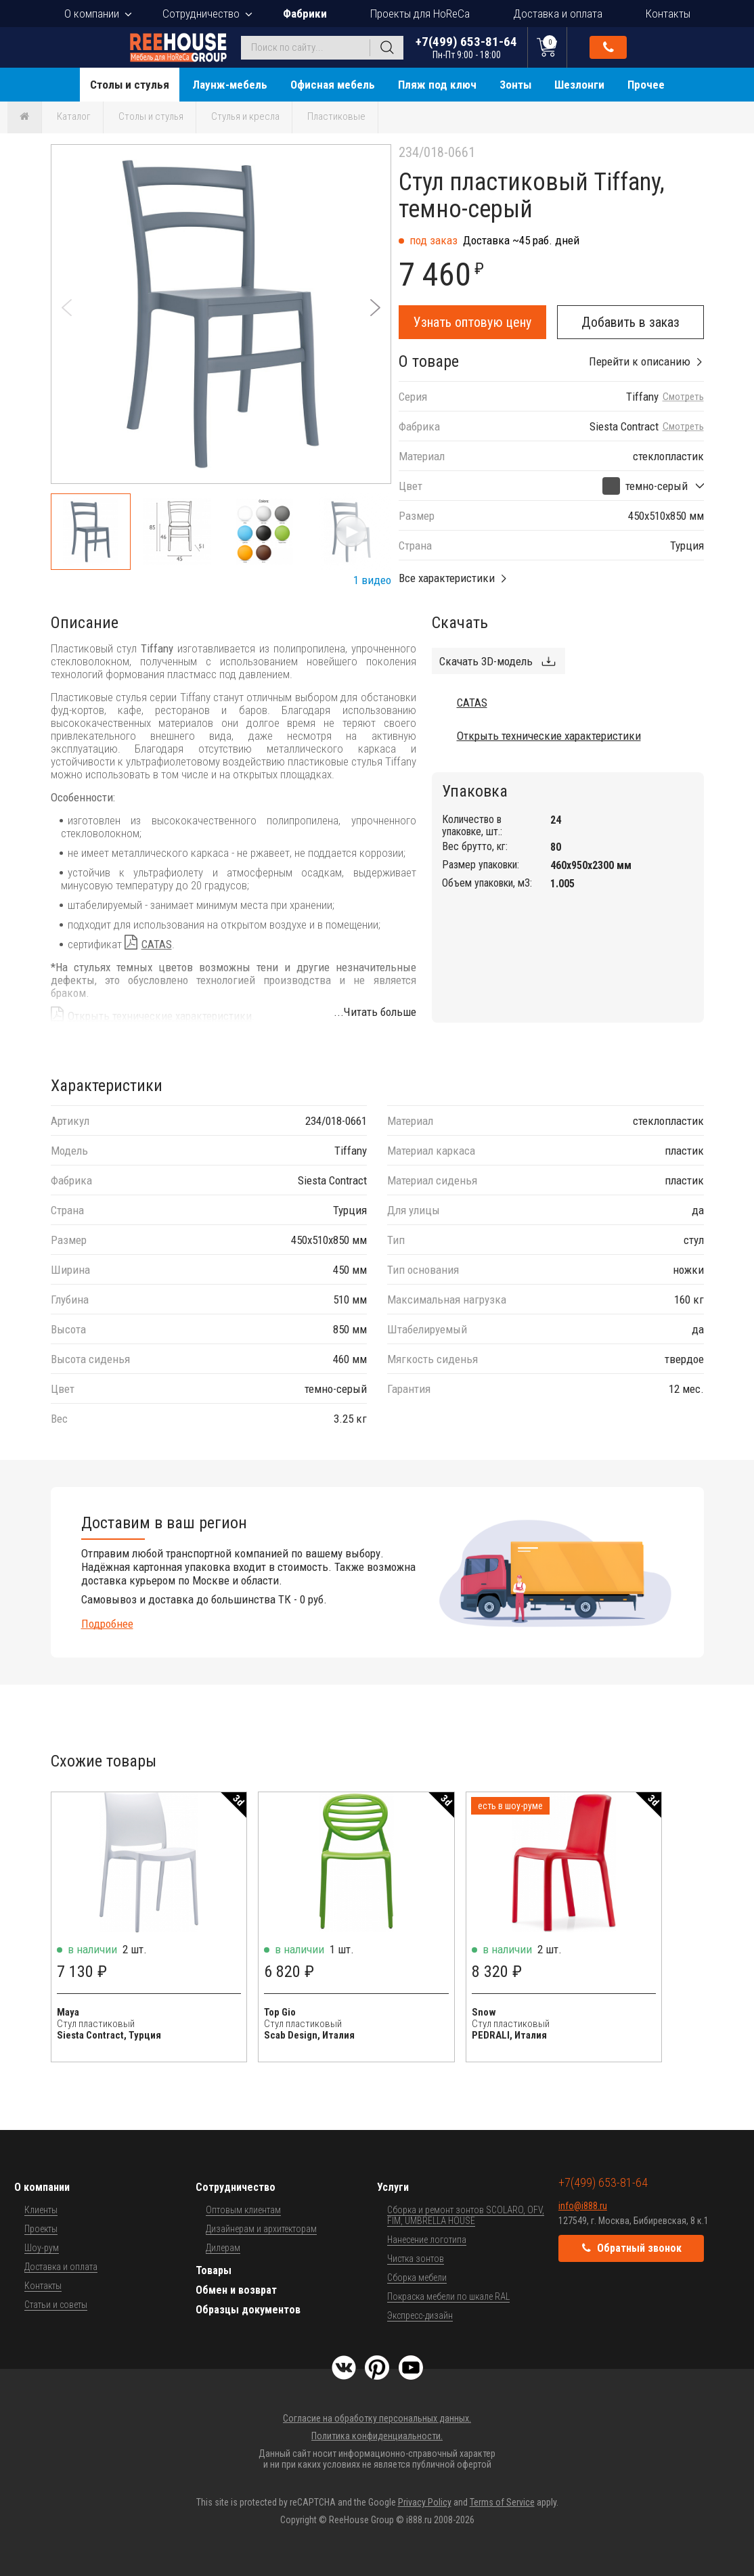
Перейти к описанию (639, 361)
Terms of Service (502, 2502)
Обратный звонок (608, 47)
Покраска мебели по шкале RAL (448, 2296)
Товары (213, 2270)
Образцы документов (248, 2309)
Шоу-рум (41, 2247)
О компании (91, 13)
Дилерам (223, 2247)
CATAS (156, 944)
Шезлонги (579, 84)
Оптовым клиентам (243, 2209)
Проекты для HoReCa (420, 13)
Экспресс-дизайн (420, 2315)
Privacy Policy (424, 2502)
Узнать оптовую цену (472, 322)
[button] (375, 307)
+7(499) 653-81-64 (466, 47)
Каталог (74, 116)
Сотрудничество (201, 13)
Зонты (515, 84)
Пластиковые (336, 116)
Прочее (646, 84)
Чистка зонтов (415, 2258)
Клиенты (41, 2209)
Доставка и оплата (557, 13)
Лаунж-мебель (229, 84)
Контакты (668, 13)
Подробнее (107, 1623)
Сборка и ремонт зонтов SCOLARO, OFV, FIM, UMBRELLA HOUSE (465, 2215)
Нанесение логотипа (426, 2239)
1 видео (372, 580)
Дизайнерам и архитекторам (261, 2228)
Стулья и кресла (245, 116)
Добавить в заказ (630, 322)
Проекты (41, 2228)
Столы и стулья (129, 84)
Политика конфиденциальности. (377, 2435)
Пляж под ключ (437, 84)
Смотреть (683, 397)
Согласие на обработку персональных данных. (377, 2418)
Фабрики (305, 13)
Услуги (393, 2187)
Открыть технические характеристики (160, 1016)
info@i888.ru (582, 2205)
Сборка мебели (417, 2277)
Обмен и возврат (236, 2290)
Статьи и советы (55, 2304)
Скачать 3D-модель (486, 661)
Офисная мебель (332, 84)
